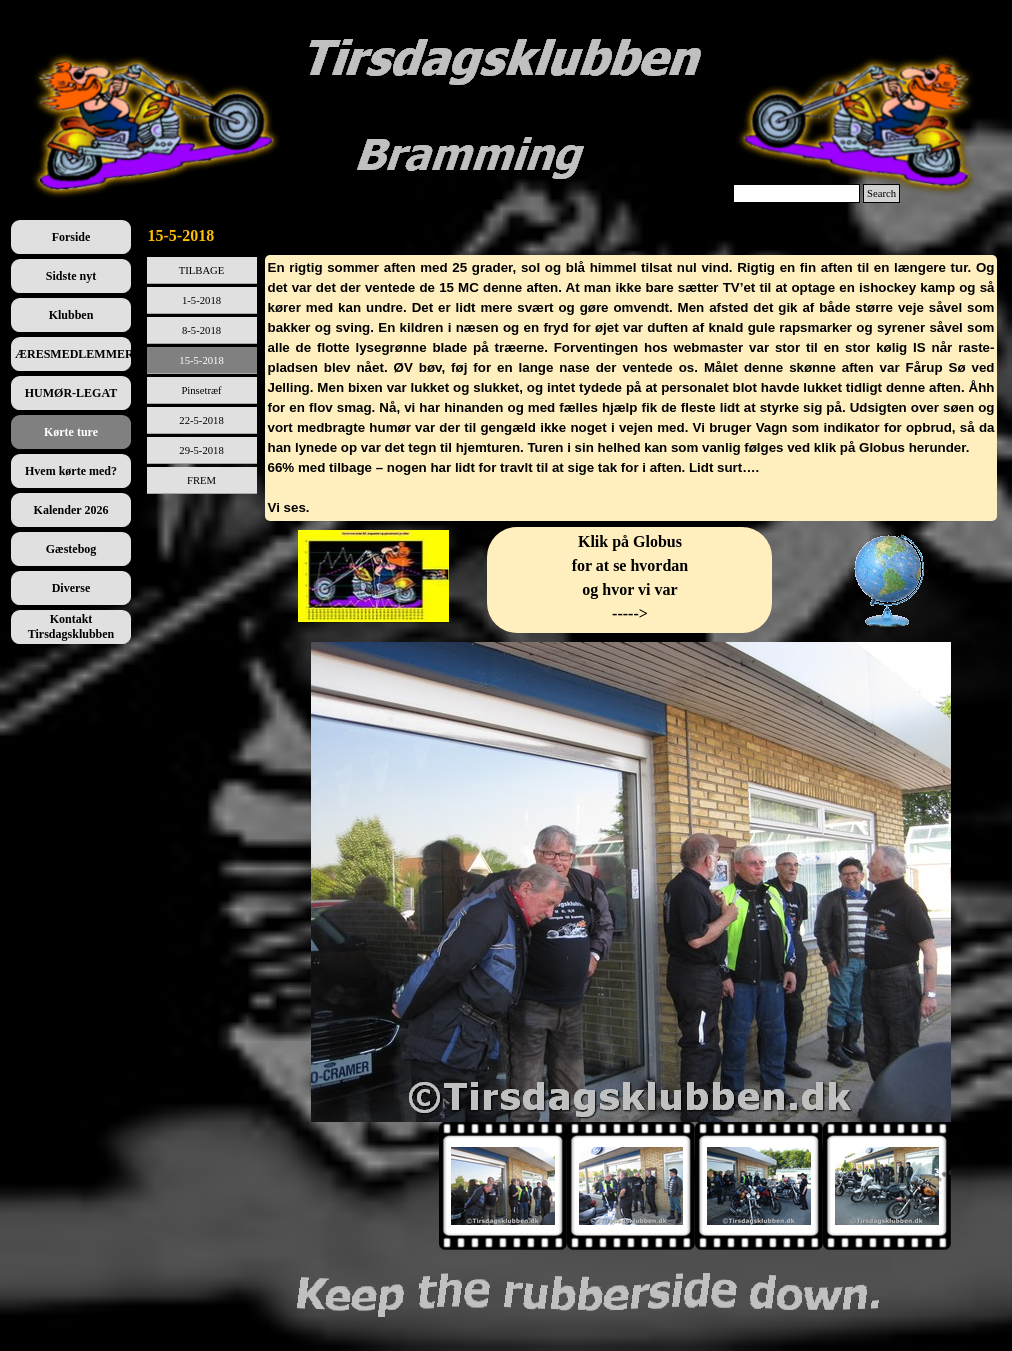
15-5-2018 (201, 360)
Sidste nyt (71, 276)
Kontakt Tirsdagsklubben (71, 626)
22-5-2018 (201, 420)
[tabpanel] (631, 388)
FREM (201, 480)
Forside (71, 237)
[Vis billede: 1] (503, 1186)
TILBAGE (202, 270)
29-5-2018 (201, 450)
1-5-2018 (201, 300)
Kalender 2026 (71, 510)
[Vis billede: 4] (887, 1186)
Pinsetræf (201, 390)
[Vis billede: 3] (759, 1186)
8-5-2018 (201, 330)
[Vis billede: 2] (631, 1186)
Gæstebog (71, 549)
